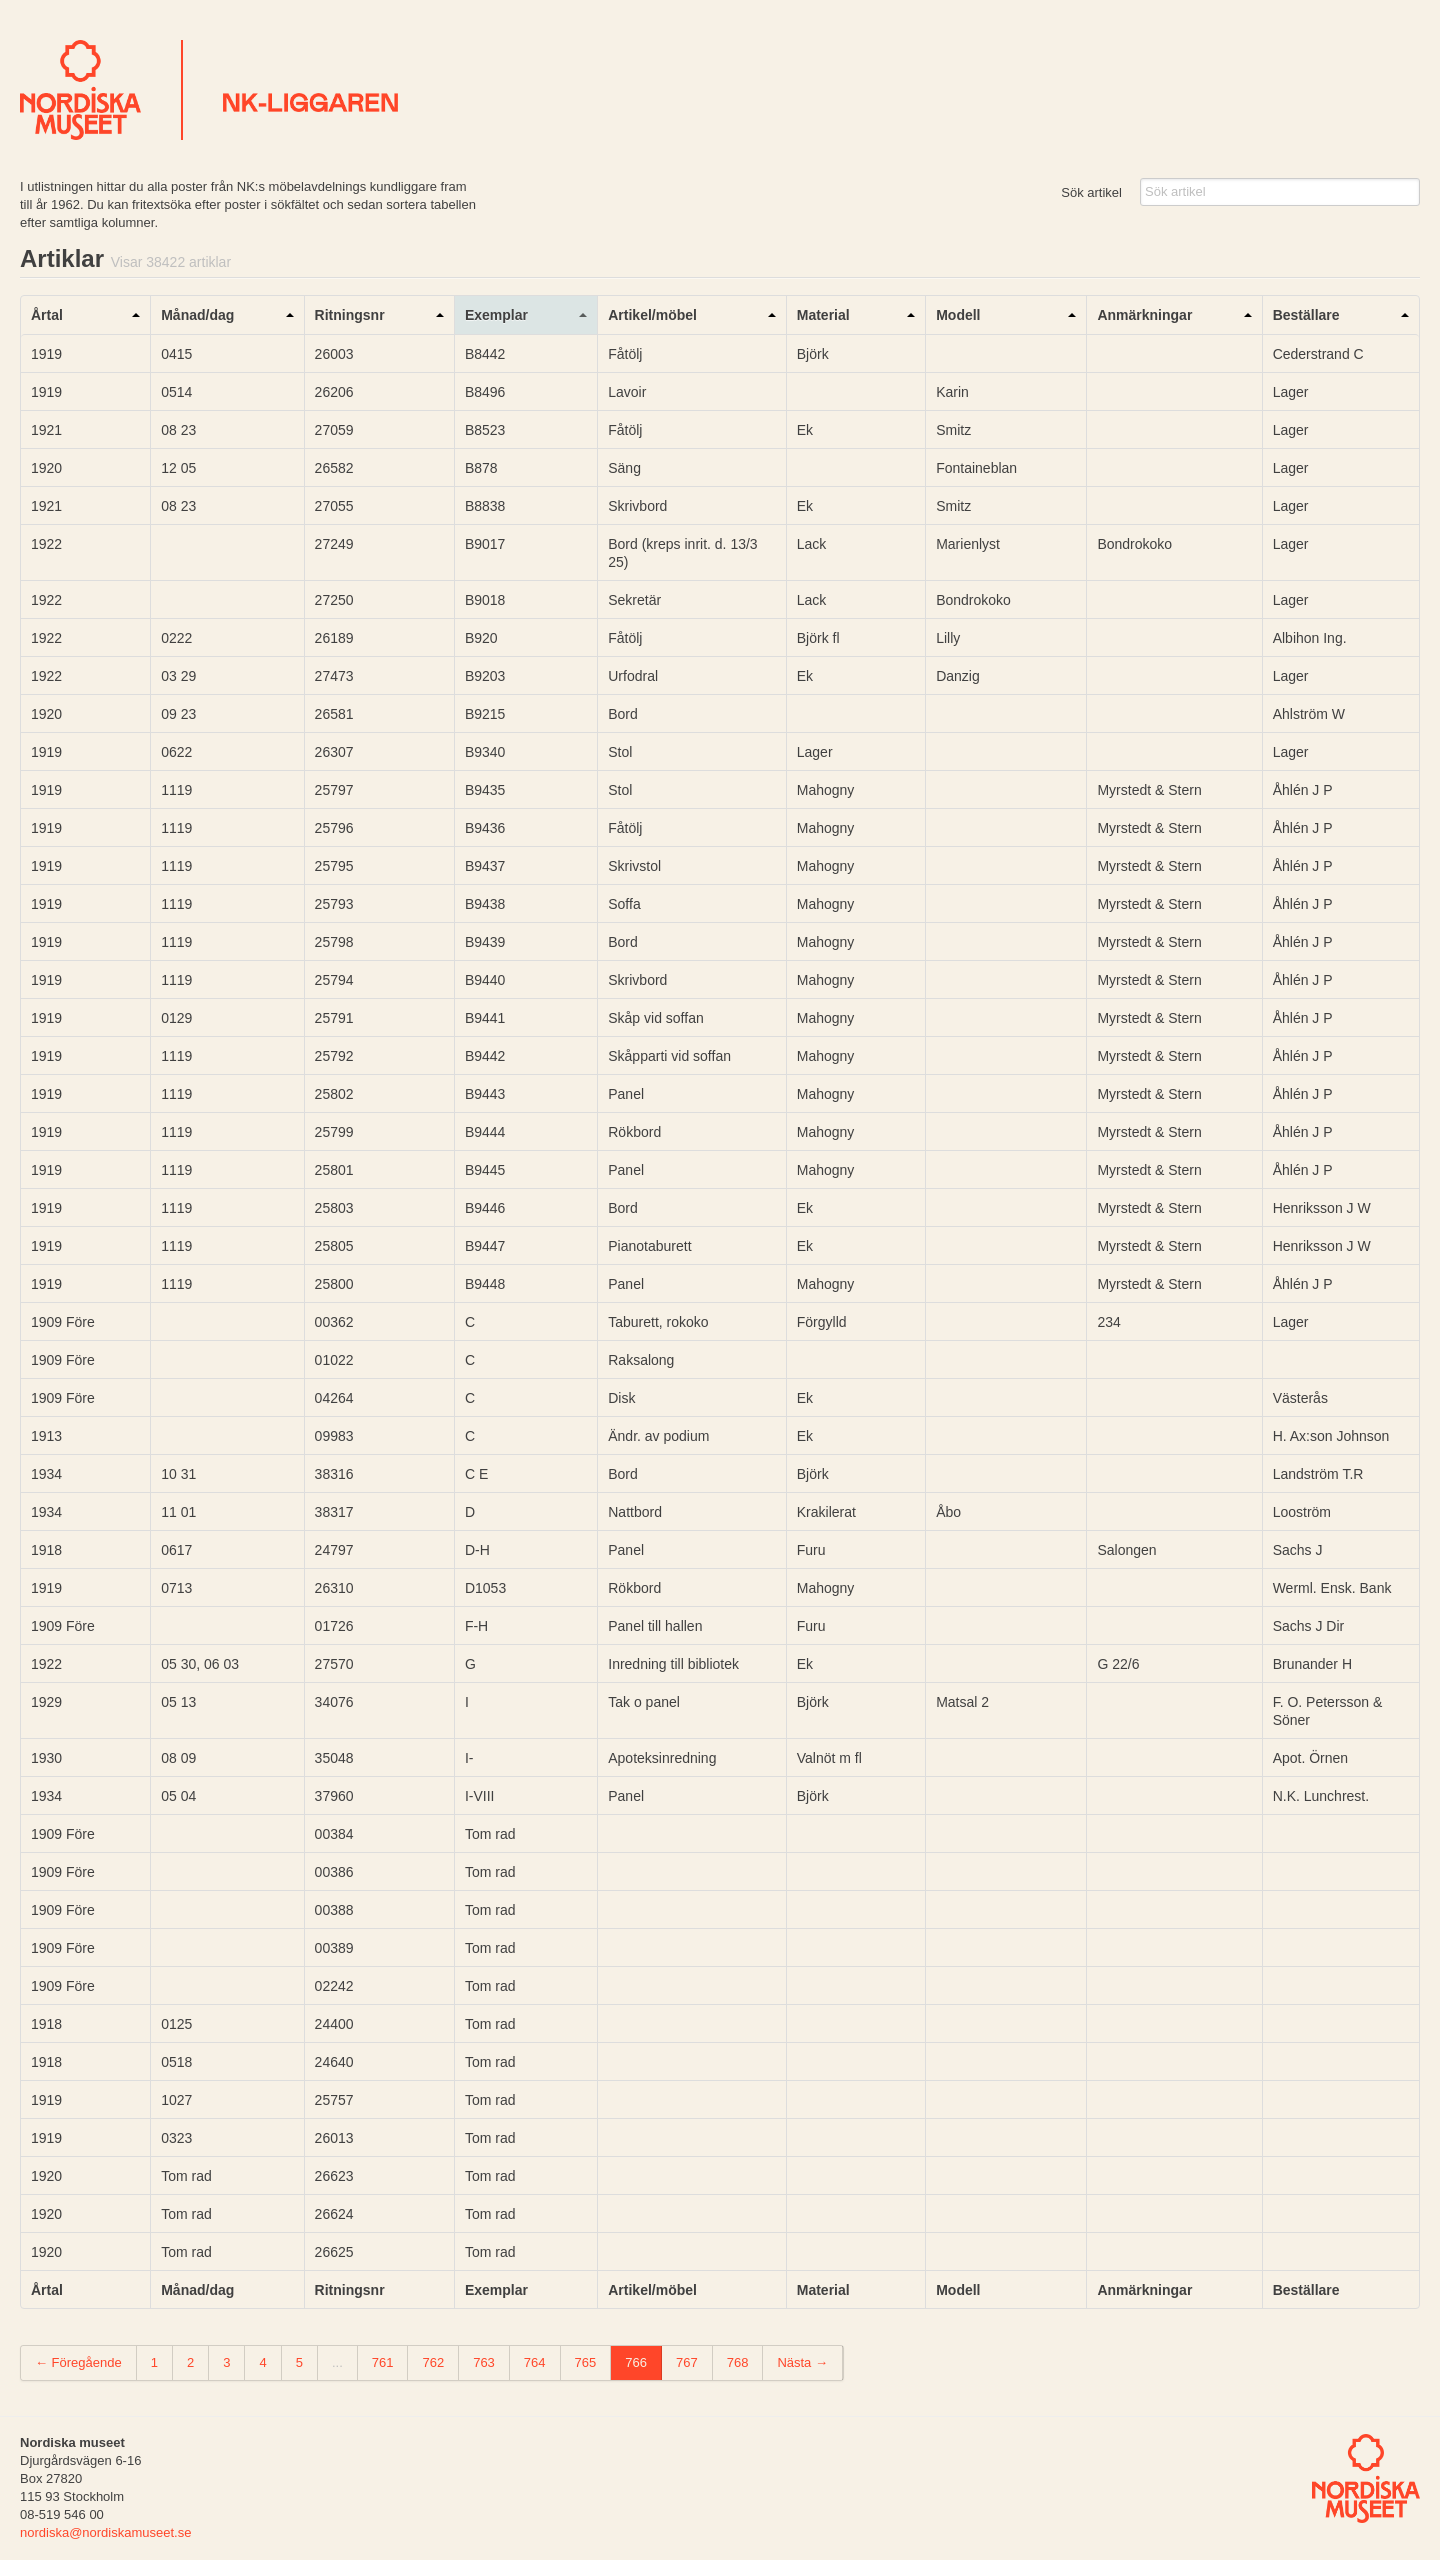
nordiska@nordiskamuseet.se (105, 2532)
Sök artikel (1091, 192)
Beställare (1306, 315)
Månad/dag (197, 315)
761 (383, 2362)
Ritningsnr (350, 315)
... (337, 2362)
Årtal (47, 315)
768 (738, 2362)
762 (433, 2362)
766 (636, 2362)
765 (586, 2362)
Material (823, 315)
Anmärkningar (1144, 315)
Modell (958, 315)
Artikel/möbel (652, 315)
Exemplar (496, 315)
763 (484, 2362)
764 (535, 2362)
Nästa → (802, 2362)
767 (687, 2362)
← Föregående (78, 2362)
